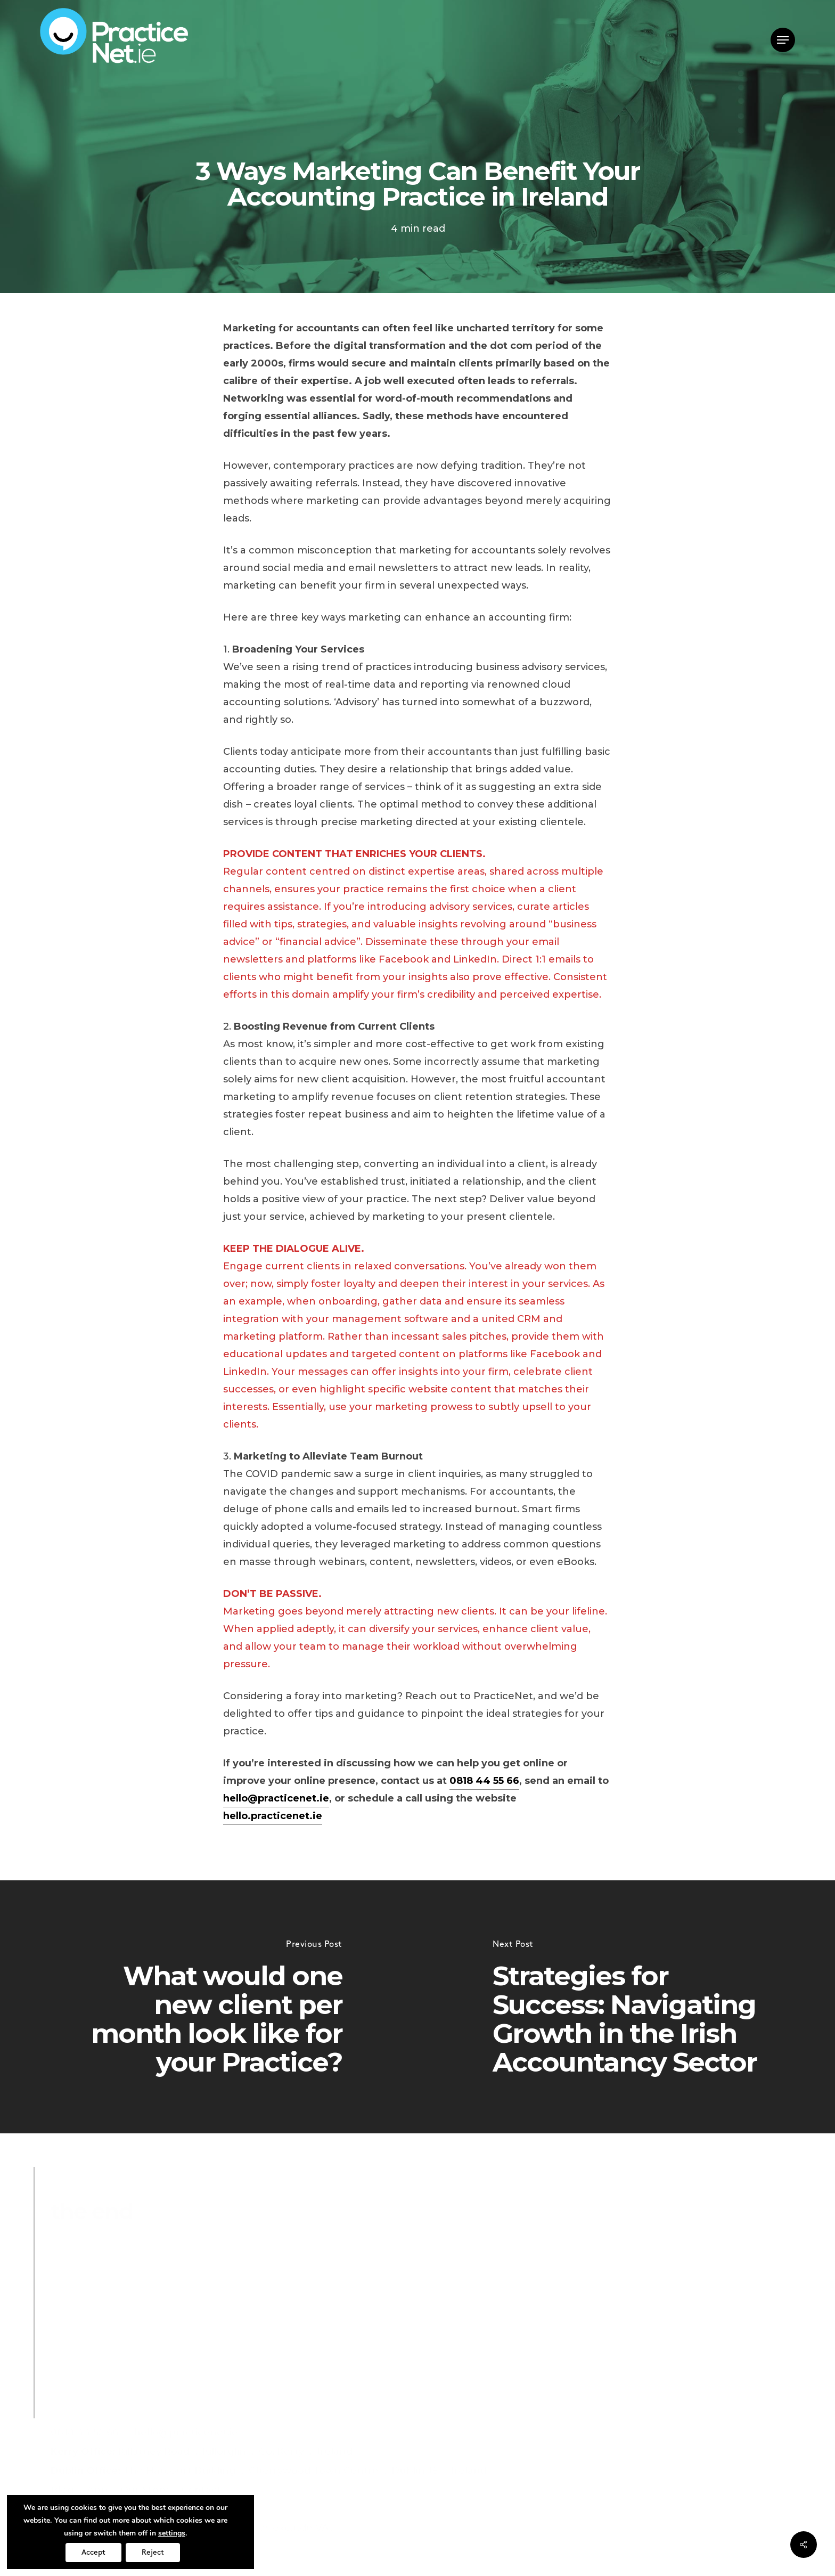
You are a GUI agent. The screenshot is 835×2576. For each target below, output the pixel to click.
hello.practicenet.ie (272, 1816)
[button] (783, 40)
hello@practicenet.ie (276, 1798)
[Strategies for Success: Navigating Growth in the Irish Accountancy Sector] (626, 2006)
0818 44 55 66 (484, 1781)
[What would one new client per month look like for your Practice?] (209, 2006)
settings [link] (171, 2533)
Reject (153, 2552)
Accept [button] (93, 2552)
